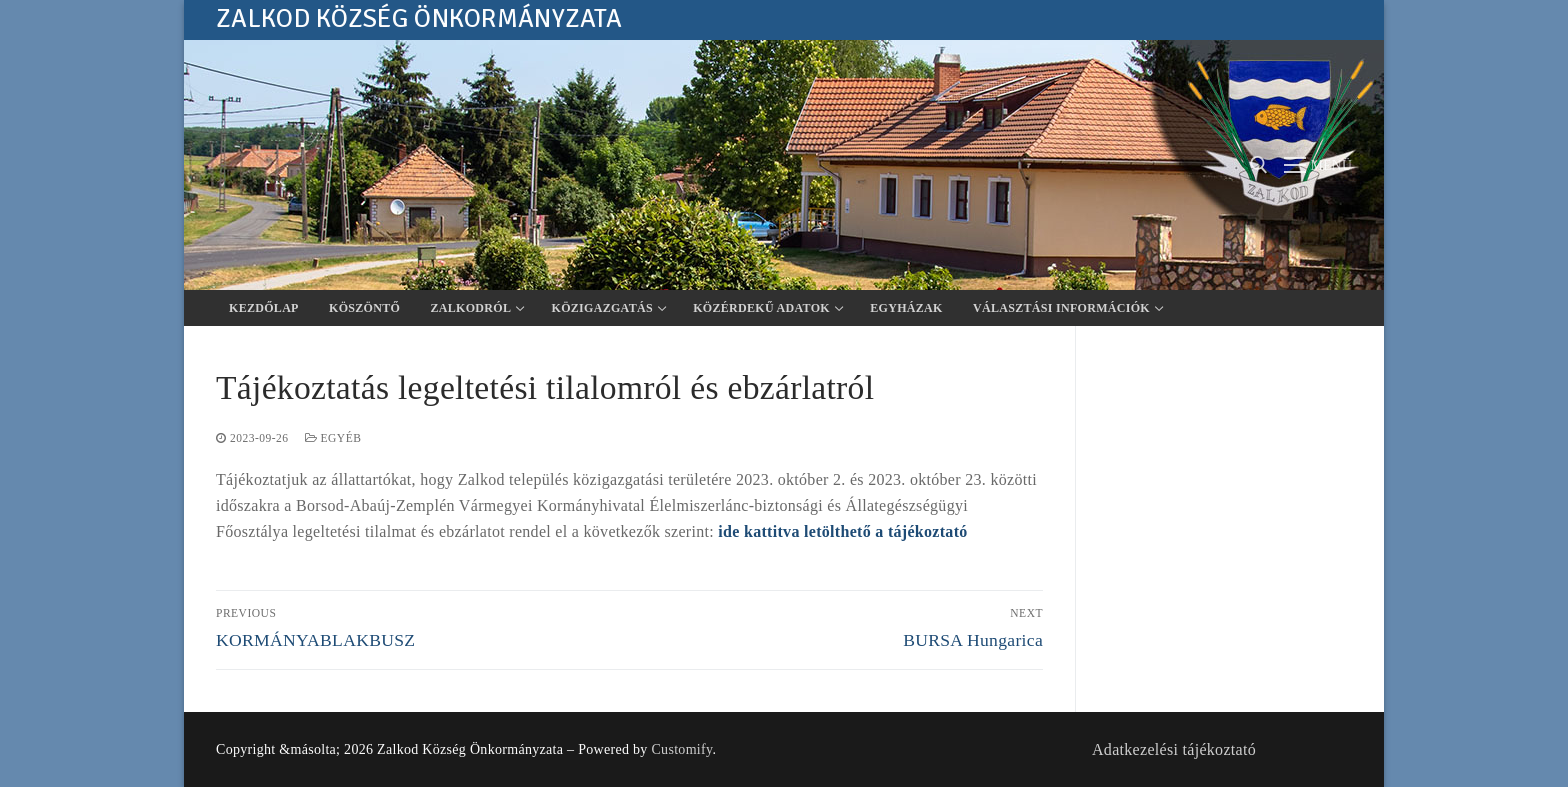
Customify (681, 749)
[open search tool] (1259, 165)
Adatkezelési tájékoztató (1174, 749)
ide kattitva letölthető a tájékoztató (842, 531)
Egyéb (333, 438)
